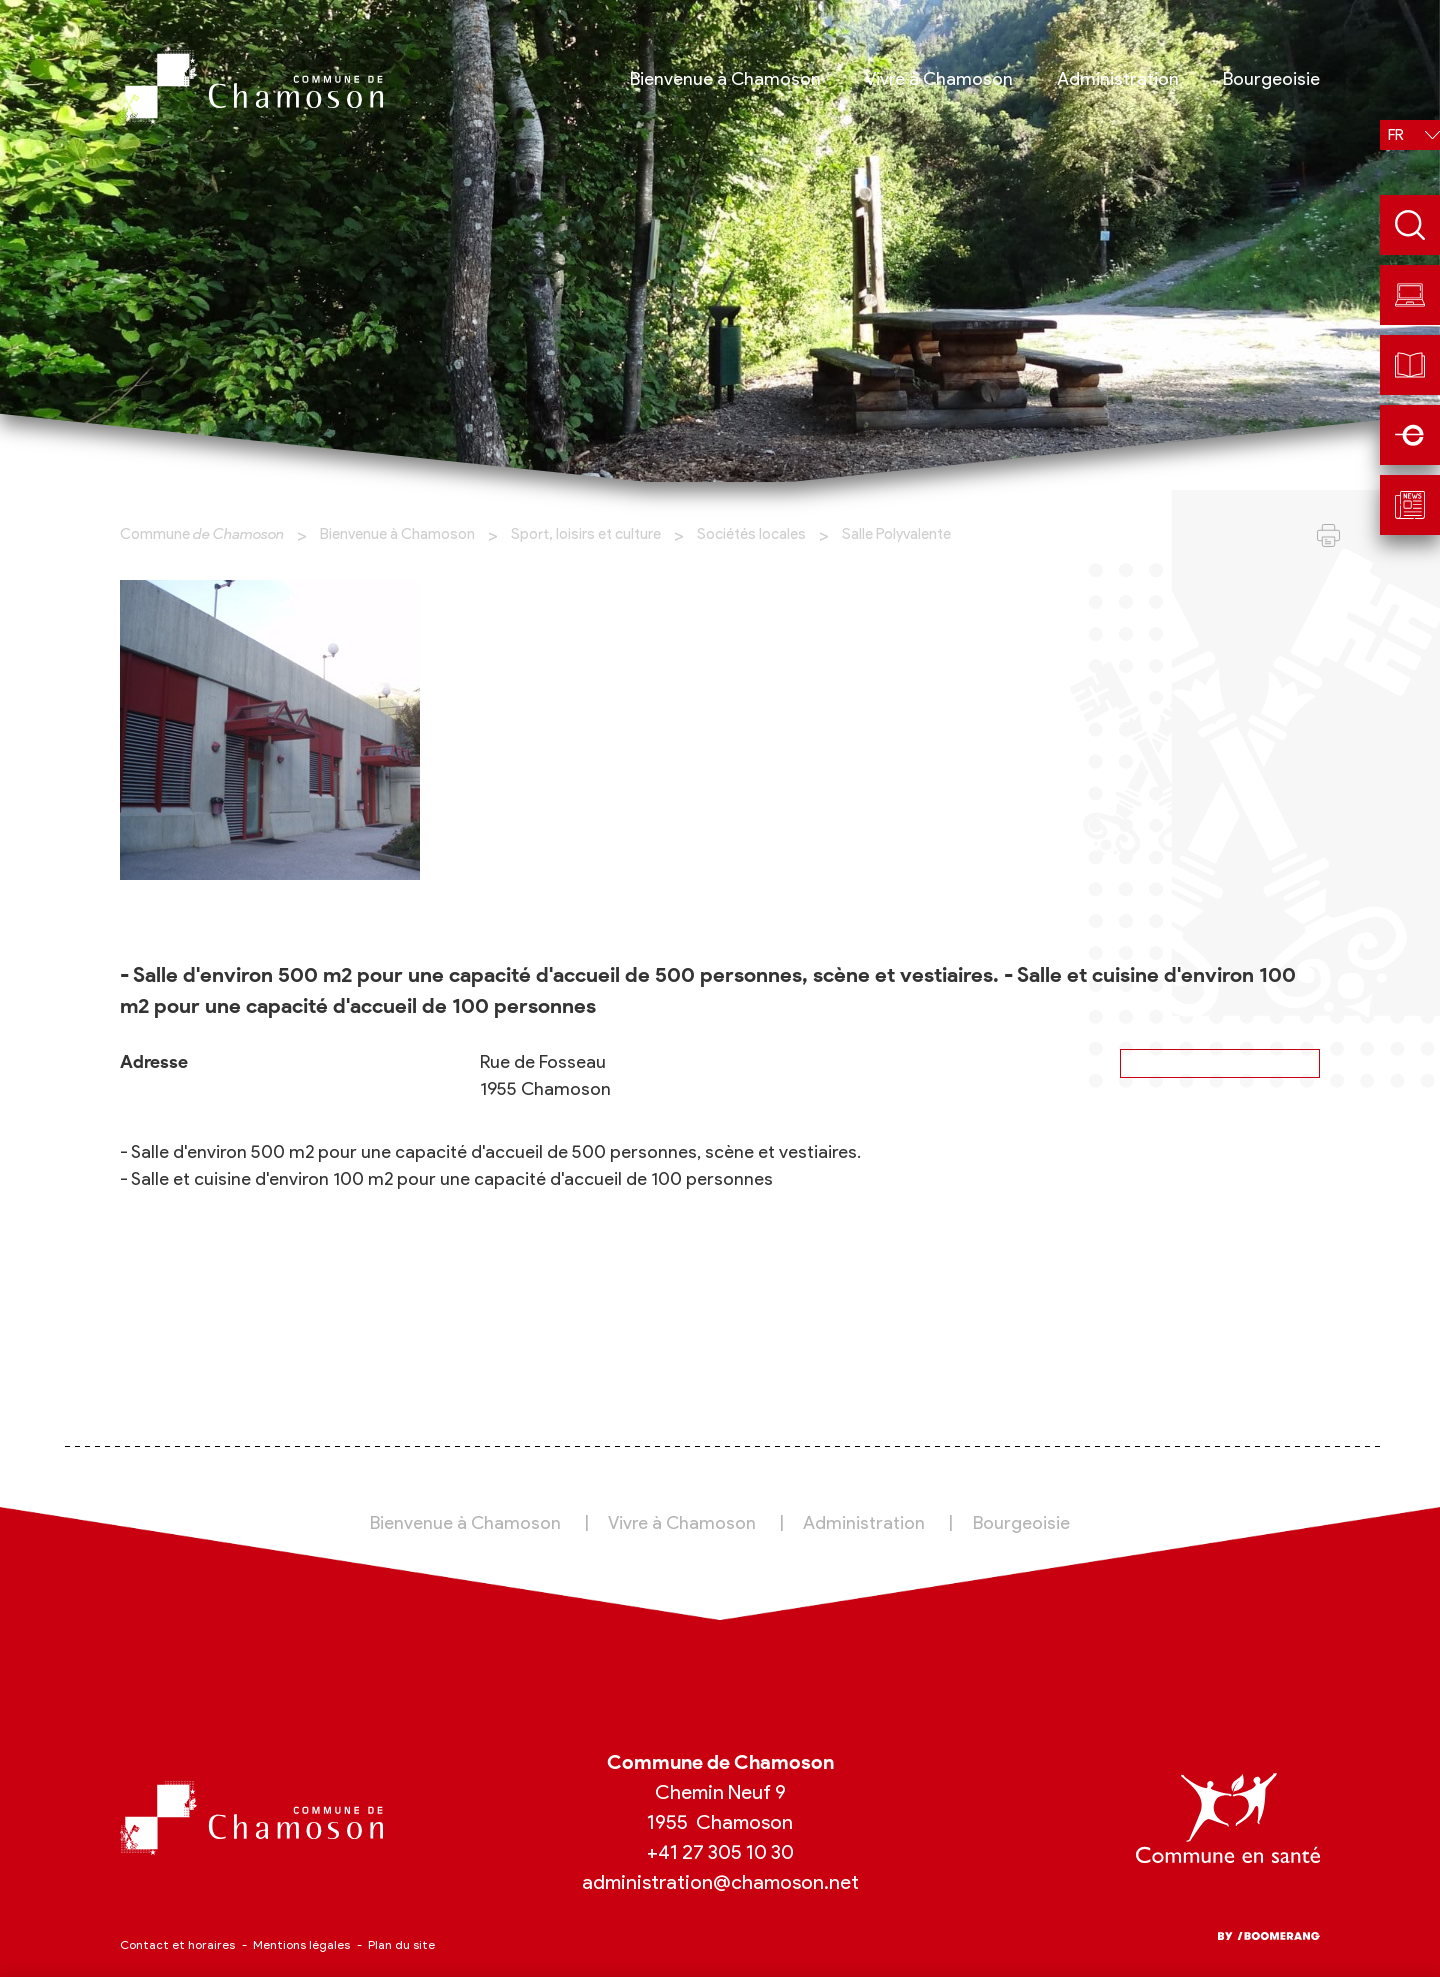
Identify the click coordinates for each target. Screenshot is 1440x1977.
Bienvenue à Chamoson (397, 534)
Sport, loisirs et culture (586, 534)
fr (1396, 135)
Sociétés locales (751, 534)
